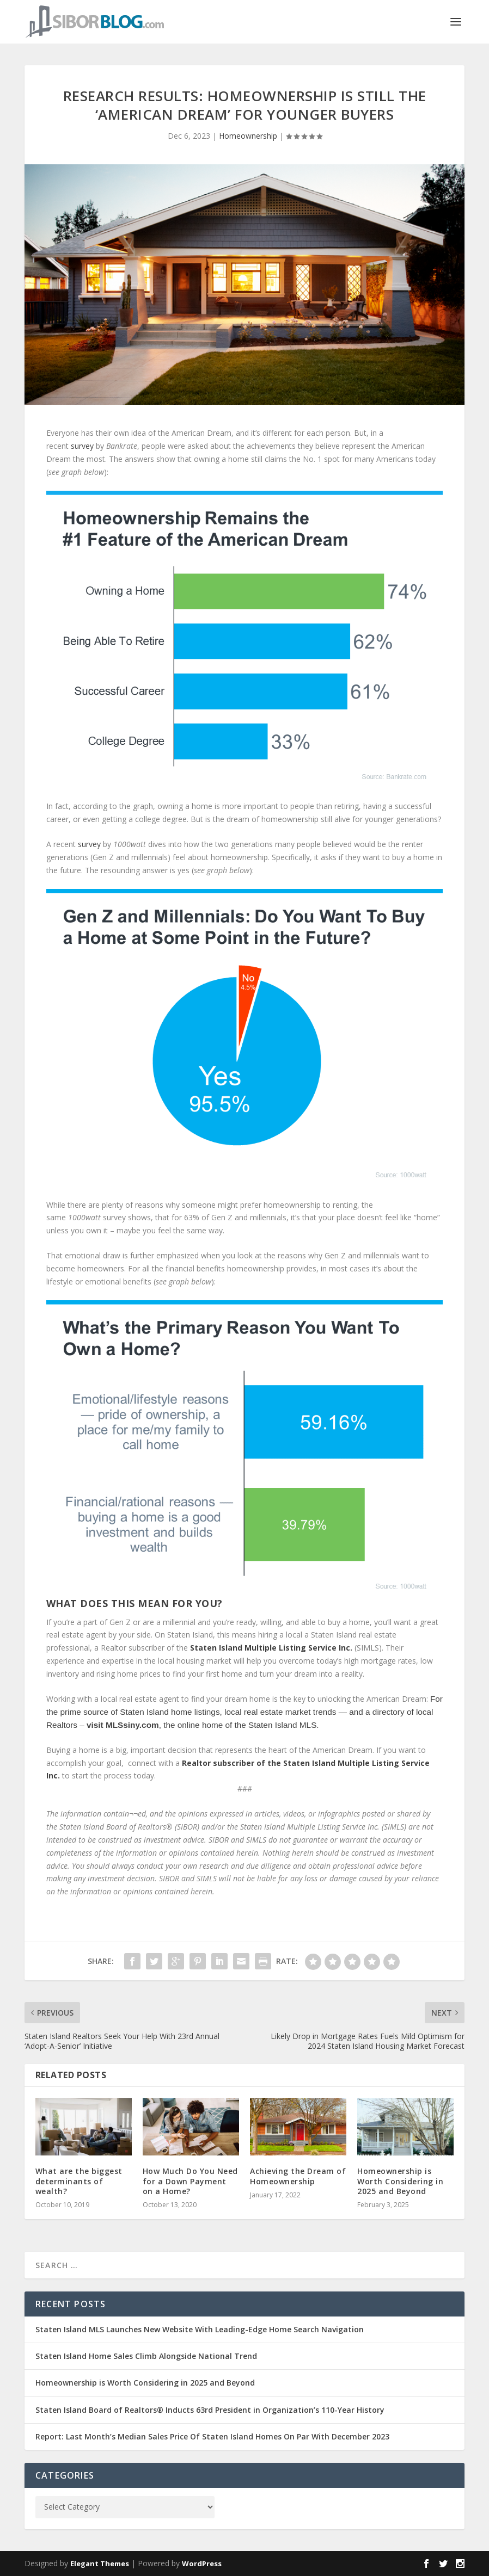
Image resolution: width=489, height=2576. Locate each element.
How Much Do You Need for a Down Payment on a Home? (190, 2181)
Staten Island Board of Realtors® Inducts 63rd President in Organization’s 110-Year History (209, 2410)
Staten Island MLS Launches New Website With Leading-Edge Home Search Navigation (199, 2329)
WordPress (202, 2563)
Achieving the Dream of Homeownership (298, 2176)
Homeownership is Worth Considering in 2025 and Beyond (400, 2181)
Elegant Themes (99, 2563)
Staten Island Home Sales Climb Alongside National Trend (146, 2356)
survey (82, 446)
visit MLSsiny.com (123, 1724)
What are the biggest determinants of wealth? (79, 2181)
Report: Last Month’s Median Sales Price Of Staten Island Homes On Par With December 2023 (212, 2436)
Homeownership (248, 136)
